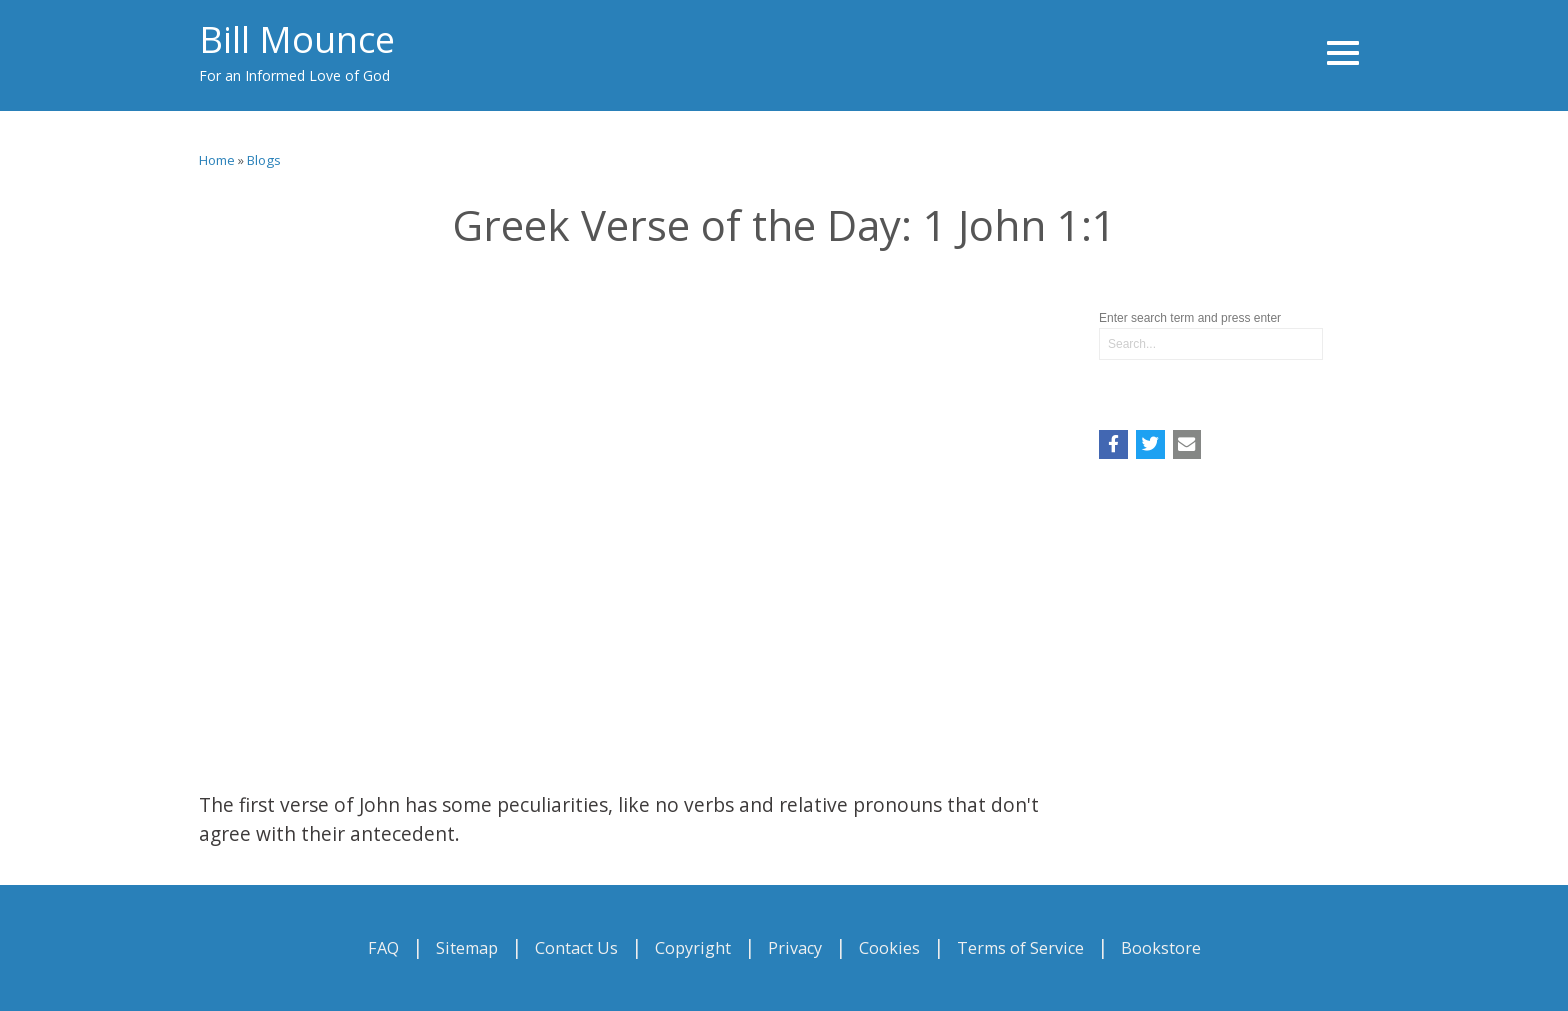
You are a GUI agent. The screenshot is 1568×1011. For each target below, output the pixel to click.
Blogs (264, 160)
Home (217, 160)
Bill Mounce (297, 39)
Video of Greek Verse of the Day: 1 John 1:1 (634, 514)
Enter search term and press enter (1190, 318)
